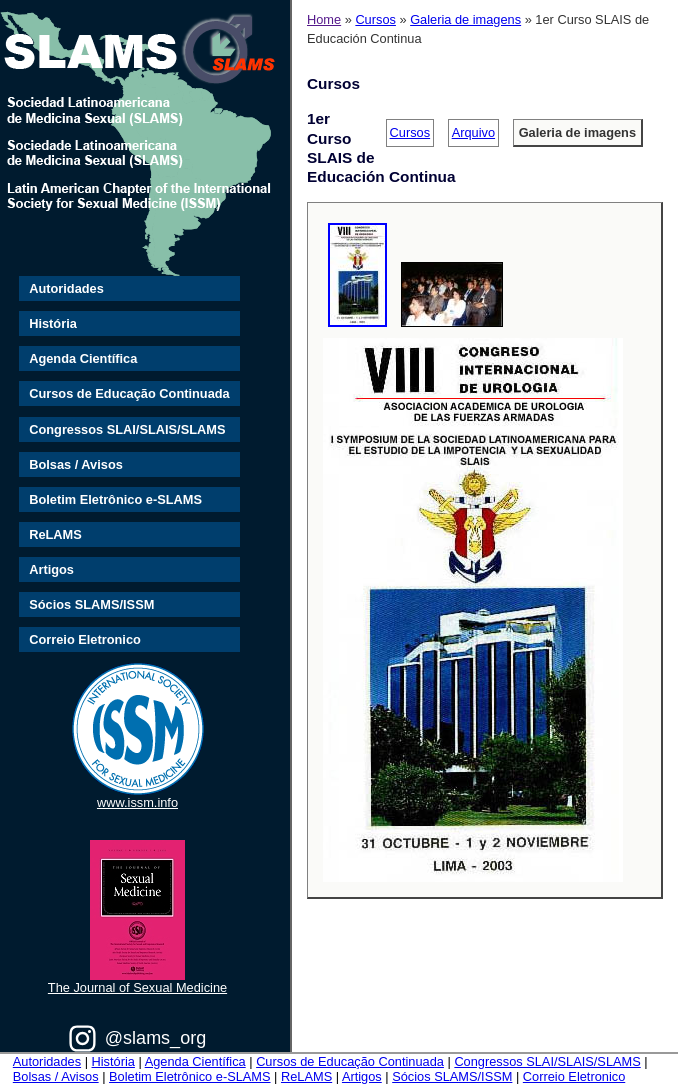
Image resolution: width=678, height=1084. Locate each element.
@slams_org (155, 1038)
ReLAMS (55, 534)
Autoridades (66, 288)
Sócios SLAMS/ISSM (91, 604)
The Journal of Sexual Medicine (137, 987)
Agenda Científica (83, 358)
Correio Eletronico (85, 639)
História (53, 323)
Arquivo (473, 132)
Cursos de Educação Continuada (129, 393)
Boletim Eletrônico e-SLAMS (115, 499)
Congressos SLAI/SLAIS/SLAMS (127, 429)
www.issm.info (137, 802)
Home (324, 19)
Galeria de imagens (465, 19)
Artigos (51, 569)
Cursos (375, 19)
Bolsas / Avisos (76, 464)
